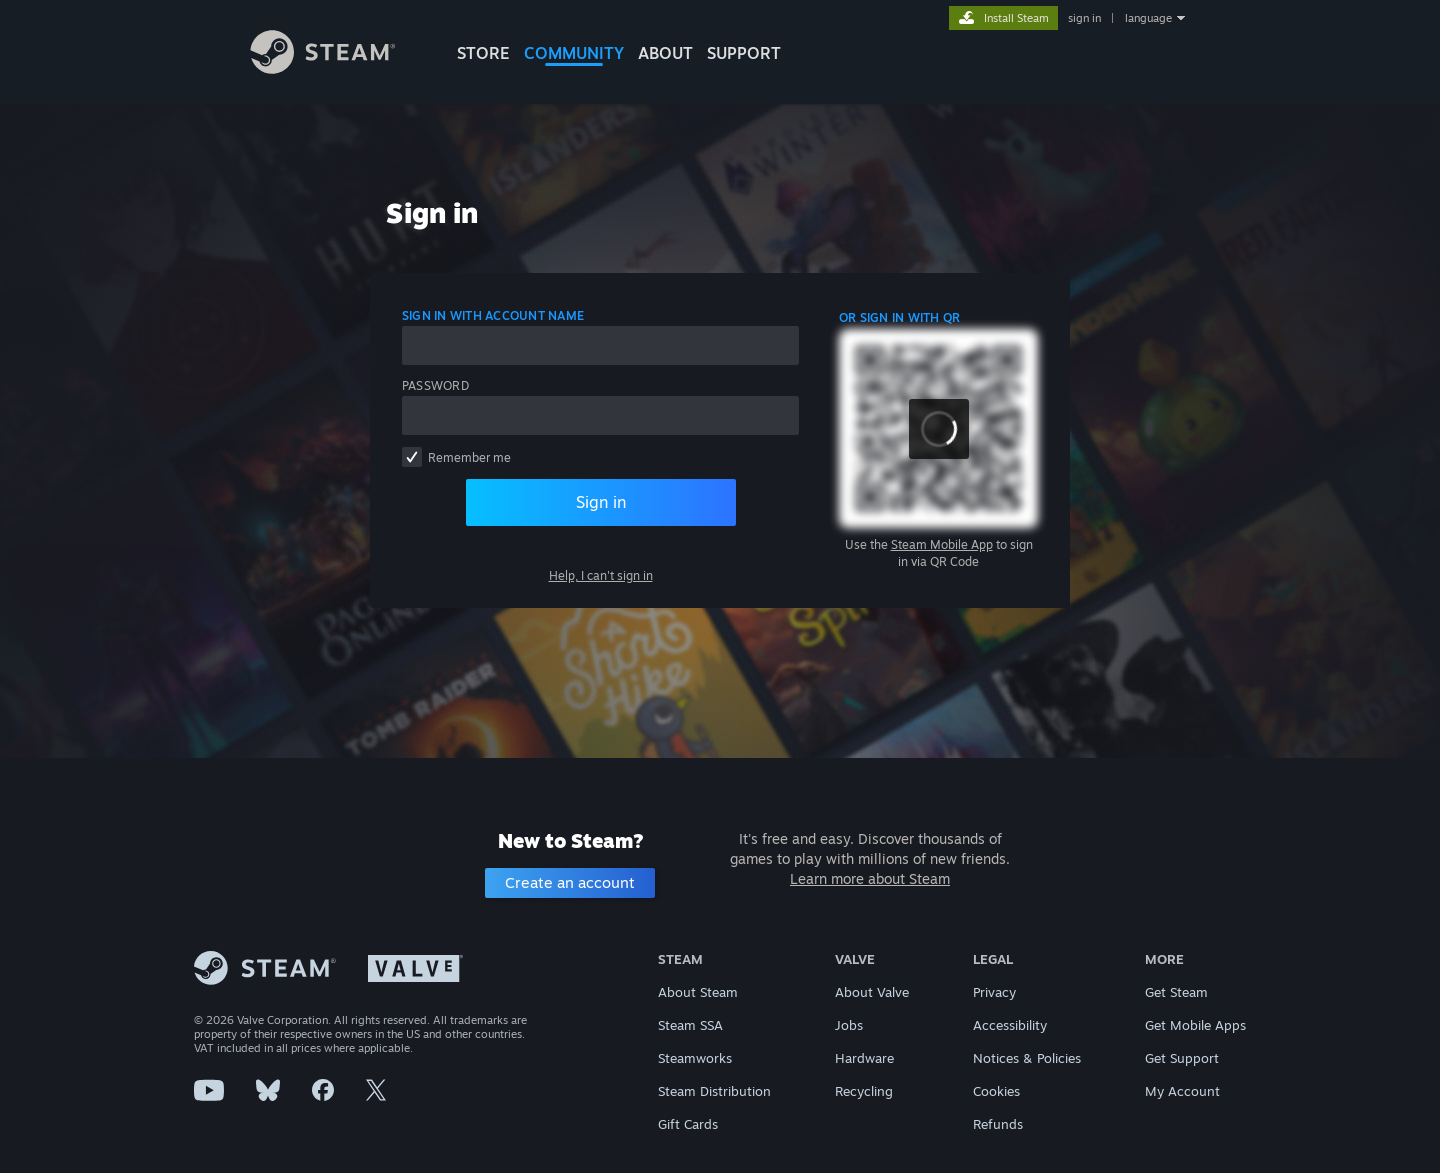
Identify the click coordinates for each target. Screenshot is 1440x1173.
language (1148, 18)
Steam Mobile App (942, 544)
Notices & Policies (1027, 1058)
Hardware (864, 1058)
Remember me (469, 457)
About (665, 53)
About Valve (872, 992)
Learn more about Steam (870, 878)
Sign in (601, 502)
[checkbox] (412, 457)
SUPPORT (744, 53)
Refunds (998, 1124)
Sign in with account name (493, 315)
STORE (483, 53)
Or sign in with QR (899, 317)
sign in (1084, 18)
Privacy (994, 992)
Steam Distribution (714, 1091)
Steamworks (695, 1058)
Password (435, 385)
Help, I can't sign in (601, 575)
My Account (1182, 1091)
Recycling (864, 1091)
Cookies (996, 1091)
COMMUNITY (574, 53)
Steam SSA (690, 1025)
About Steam (698, 992)
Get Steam (1176, 992)
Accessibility (1010, 1025)
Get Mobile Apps (1195, 1025)
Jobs (849, 1025)
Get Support (1182, 1058)
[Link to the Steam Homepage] (338, 68)
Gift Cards (688, 1124)
